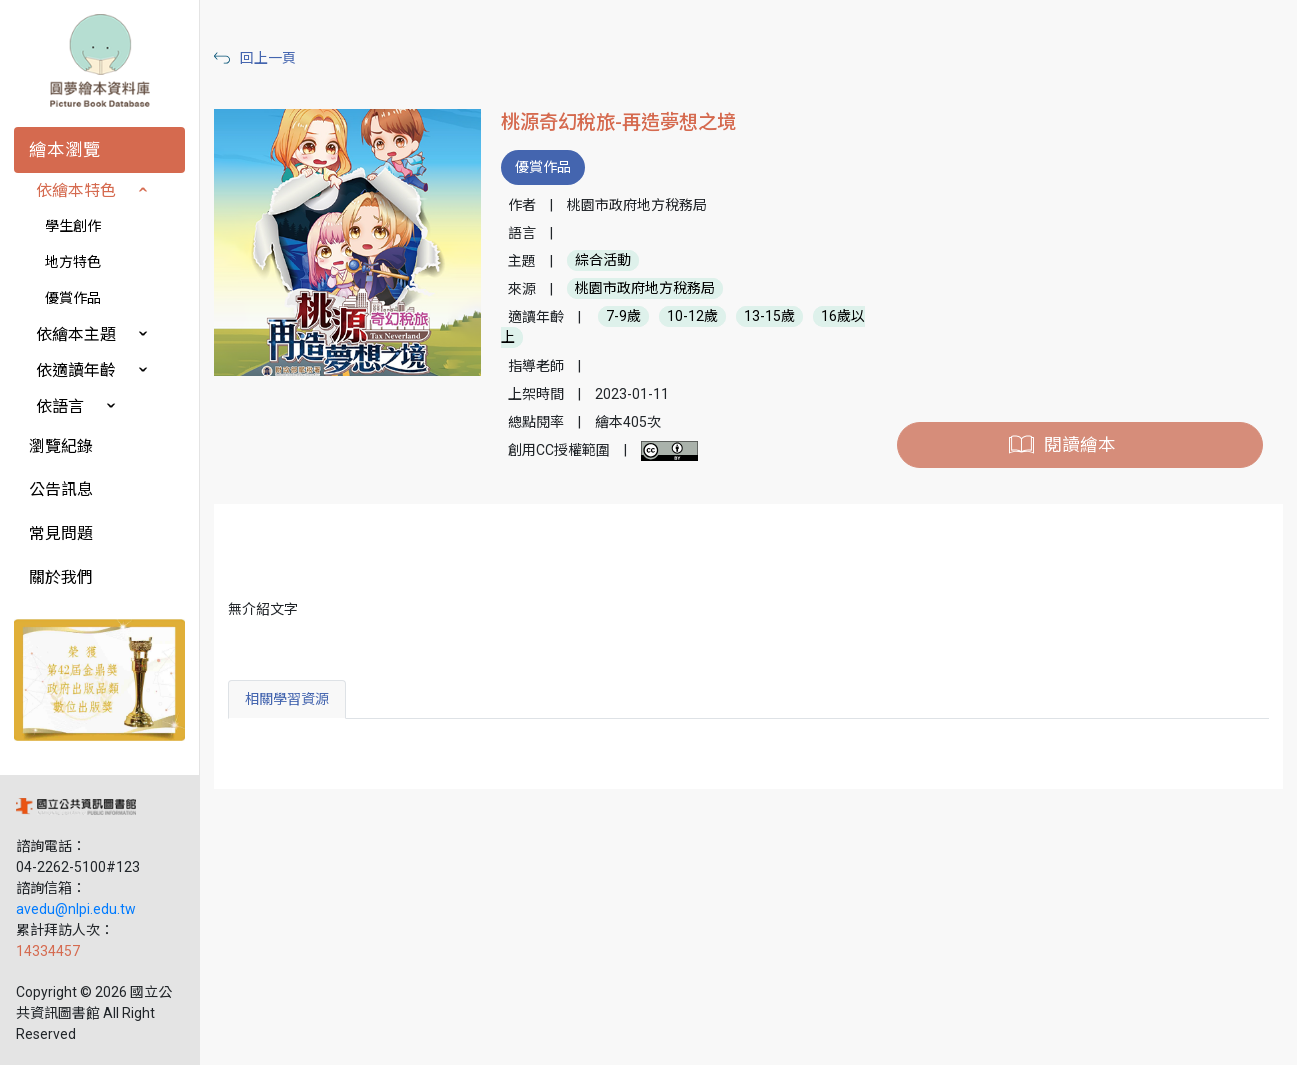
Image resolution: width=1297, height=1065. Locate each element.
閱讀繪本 (1080, 445)
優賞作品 (73, 298)
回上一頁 (268, 58)
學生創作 (73, 226)
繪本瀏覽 (65, 150)
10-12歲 (692, 317)
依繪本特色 (76, 190)
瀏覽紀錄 (61, 446)
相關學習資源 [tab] (287, 699)
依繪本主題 (76, 334)
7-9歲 (623, 317)
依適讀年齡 (76, 370)
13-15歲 (769, 317)
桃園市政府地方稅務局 (645, 289)
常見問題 (61, 533)
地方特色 (73, 262)
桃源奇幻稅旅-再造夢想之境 (618, 122)
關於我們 (61, 577)
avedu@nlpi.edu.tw (76, 909)
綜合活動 (603, 261)
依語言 (60, 406)
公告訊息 (61, 489)
